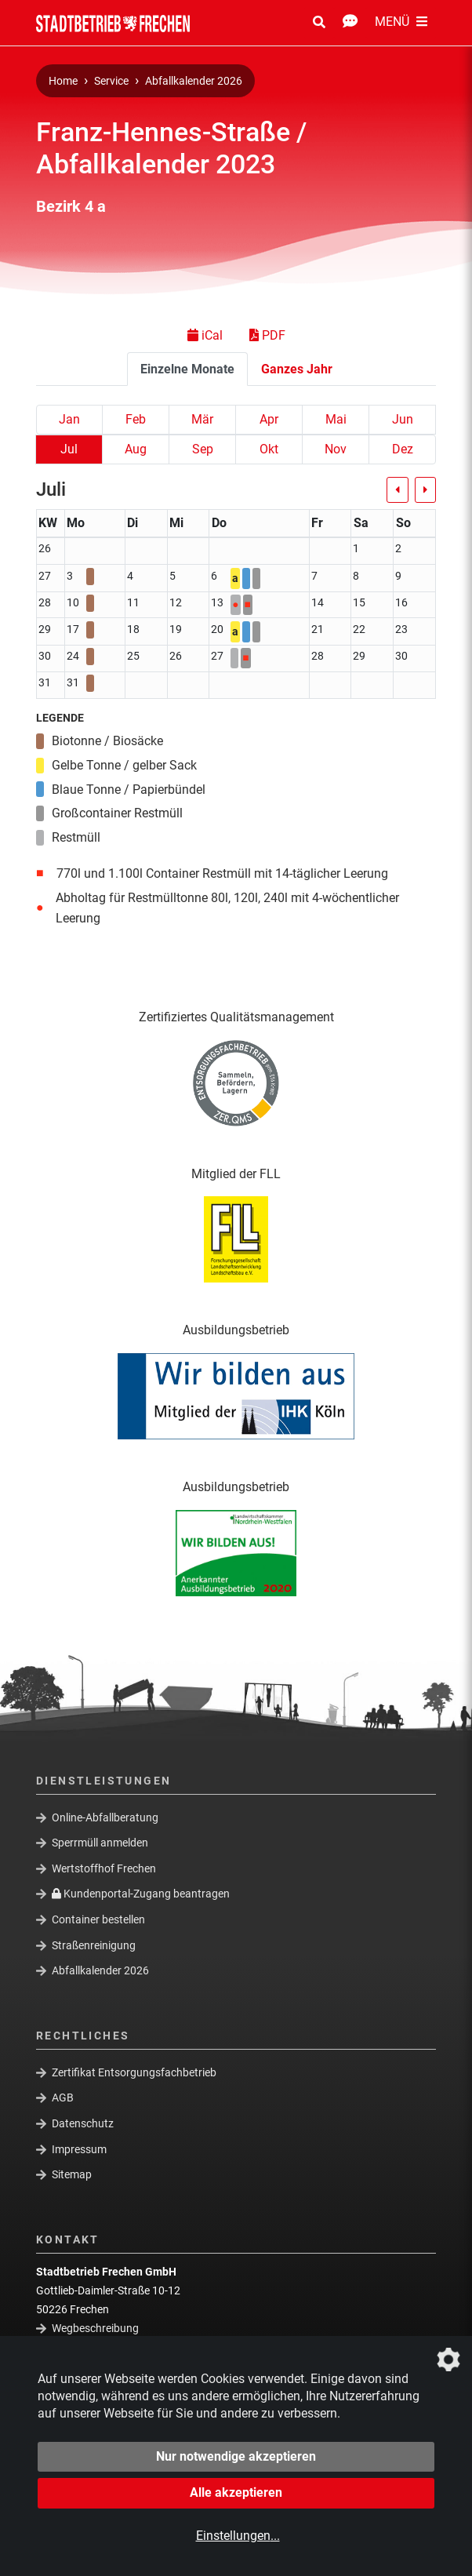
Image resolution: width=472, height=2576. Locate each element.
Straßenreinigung (94, 1944)
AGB (63, 2097)
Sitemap (72, 2174)
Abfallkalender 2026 (193, 81)
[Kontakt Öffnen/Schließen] (350, 22)
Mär (202, 419)
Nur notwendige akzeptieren (236, 2456)
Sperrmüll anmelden (100, 1842)
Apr (269, 419)
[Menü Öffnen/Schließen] (401, 22)
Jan (69, 419)
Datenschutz (83, 2123)
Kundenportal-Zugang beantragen (141, 1893)
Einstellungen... (238, 2535)
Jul (69, 449)
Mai (336, 419)
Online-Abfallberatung (105, 1816)
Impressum (79, 2148)
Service (111, 81)
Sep (202, 449)
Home (63, 81)
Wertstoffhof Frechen (104, 1868)
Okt (269, 449)
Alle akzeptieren (236, 2492)
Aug (136, 449)
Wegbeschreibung (95, 2328)
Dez (402, 449)
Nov (336, 449)
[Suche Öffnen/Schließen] (319, 22)
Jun (402, 419)
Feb (135, 419)
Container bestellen (98, 1919)
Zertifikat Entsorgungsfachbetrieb (134, 2071)
